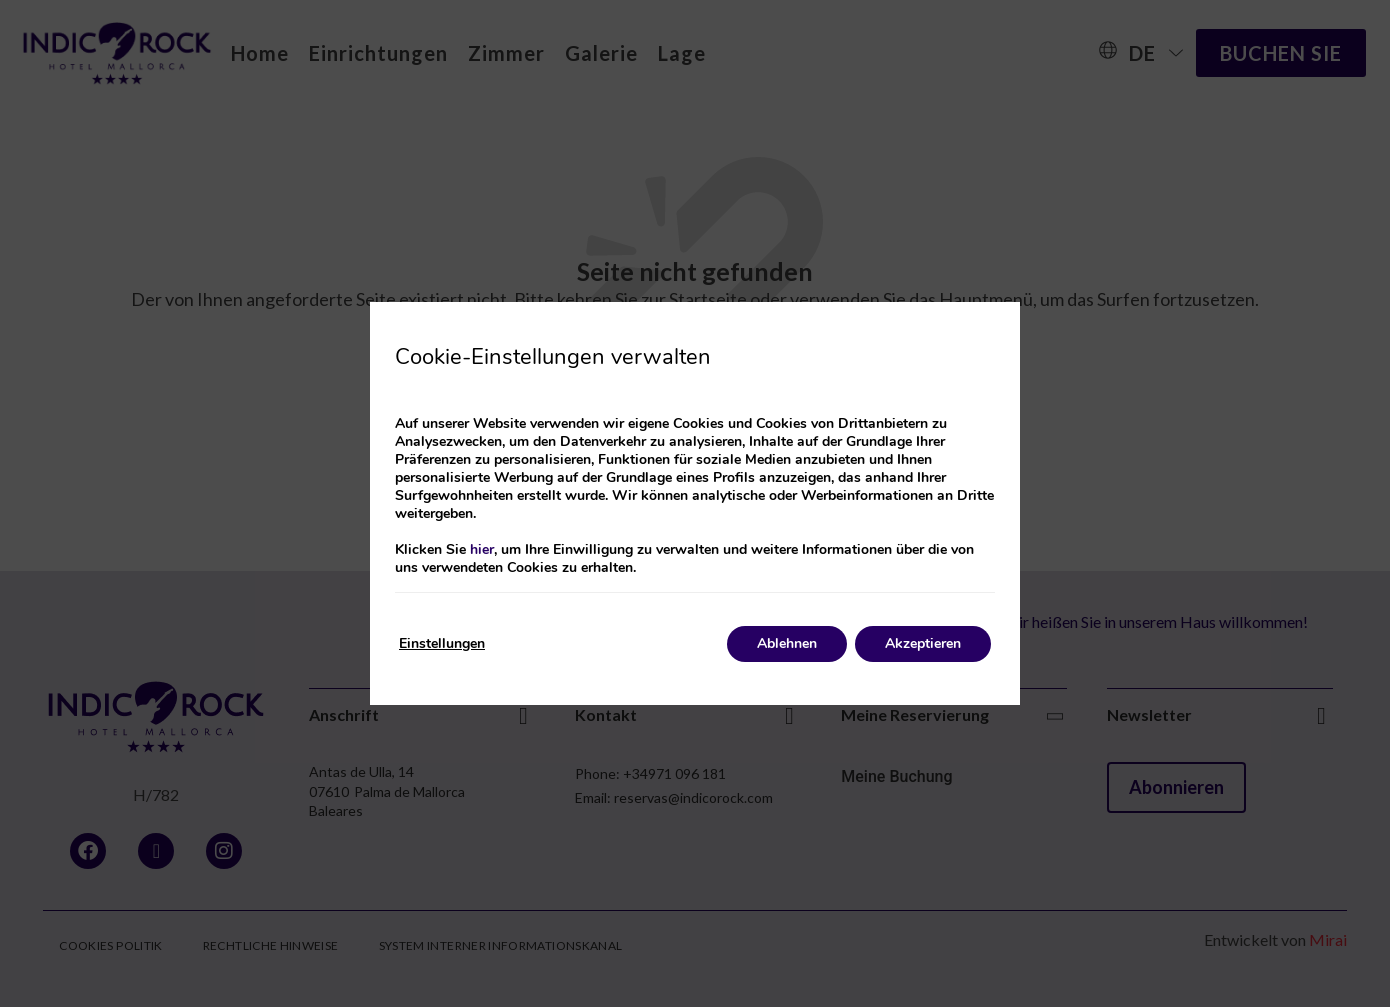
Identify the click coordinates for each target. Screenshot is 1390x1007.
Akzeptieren (923, 643)
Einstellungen (442, 643)
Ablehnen (787, 643)
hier (482, 549)
